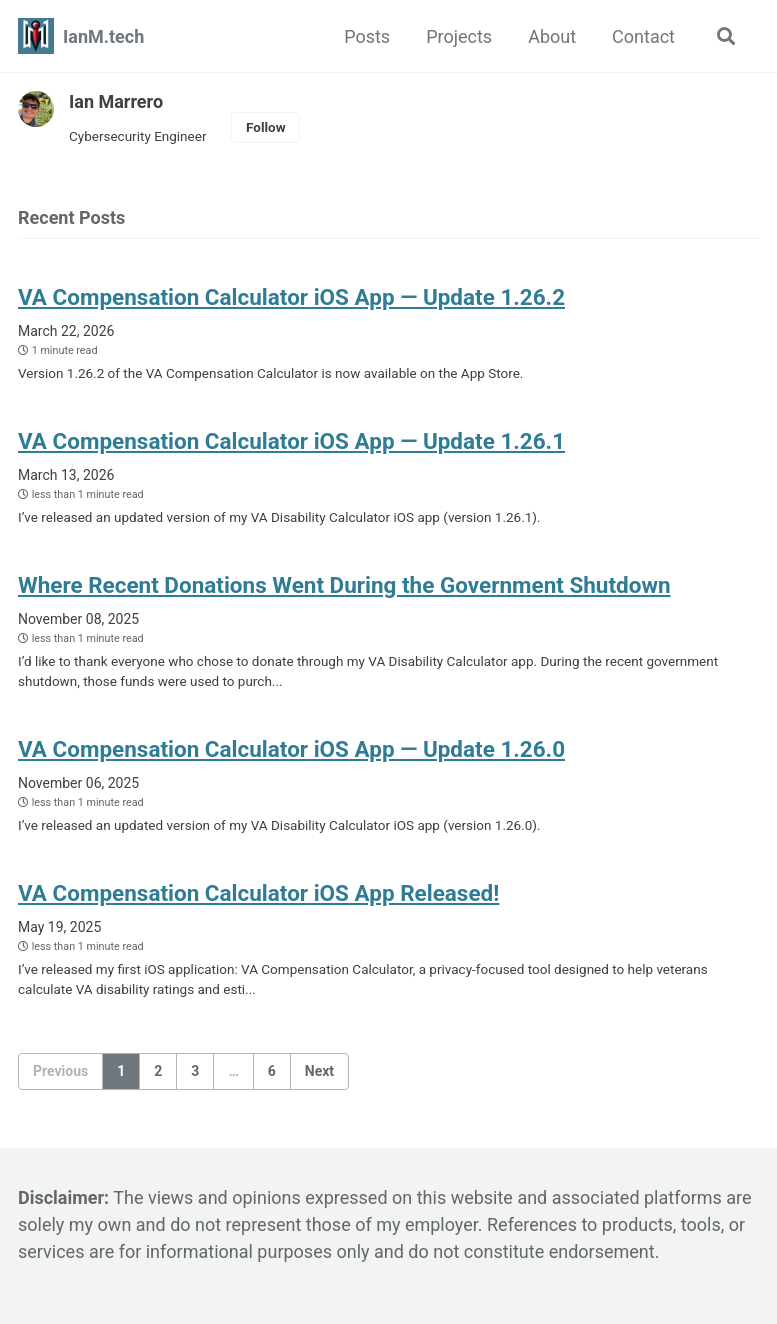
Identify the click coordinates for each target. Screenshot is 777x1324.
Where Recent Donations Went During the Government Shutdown (344, 585)
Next (319, 1071)
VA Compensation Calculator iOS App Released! (259, 893)
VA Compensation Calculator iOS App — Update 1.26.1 (291, 441)
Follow (266, 127)
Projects (459, 36)
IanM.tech (103, 36)
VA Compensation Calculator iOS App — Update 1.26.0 (291, 749)
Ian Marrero (116, 101)
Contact (643, 36)
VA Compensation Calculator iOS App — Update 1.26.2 (291, 297)
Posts (367, 36)
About (552, 36)
